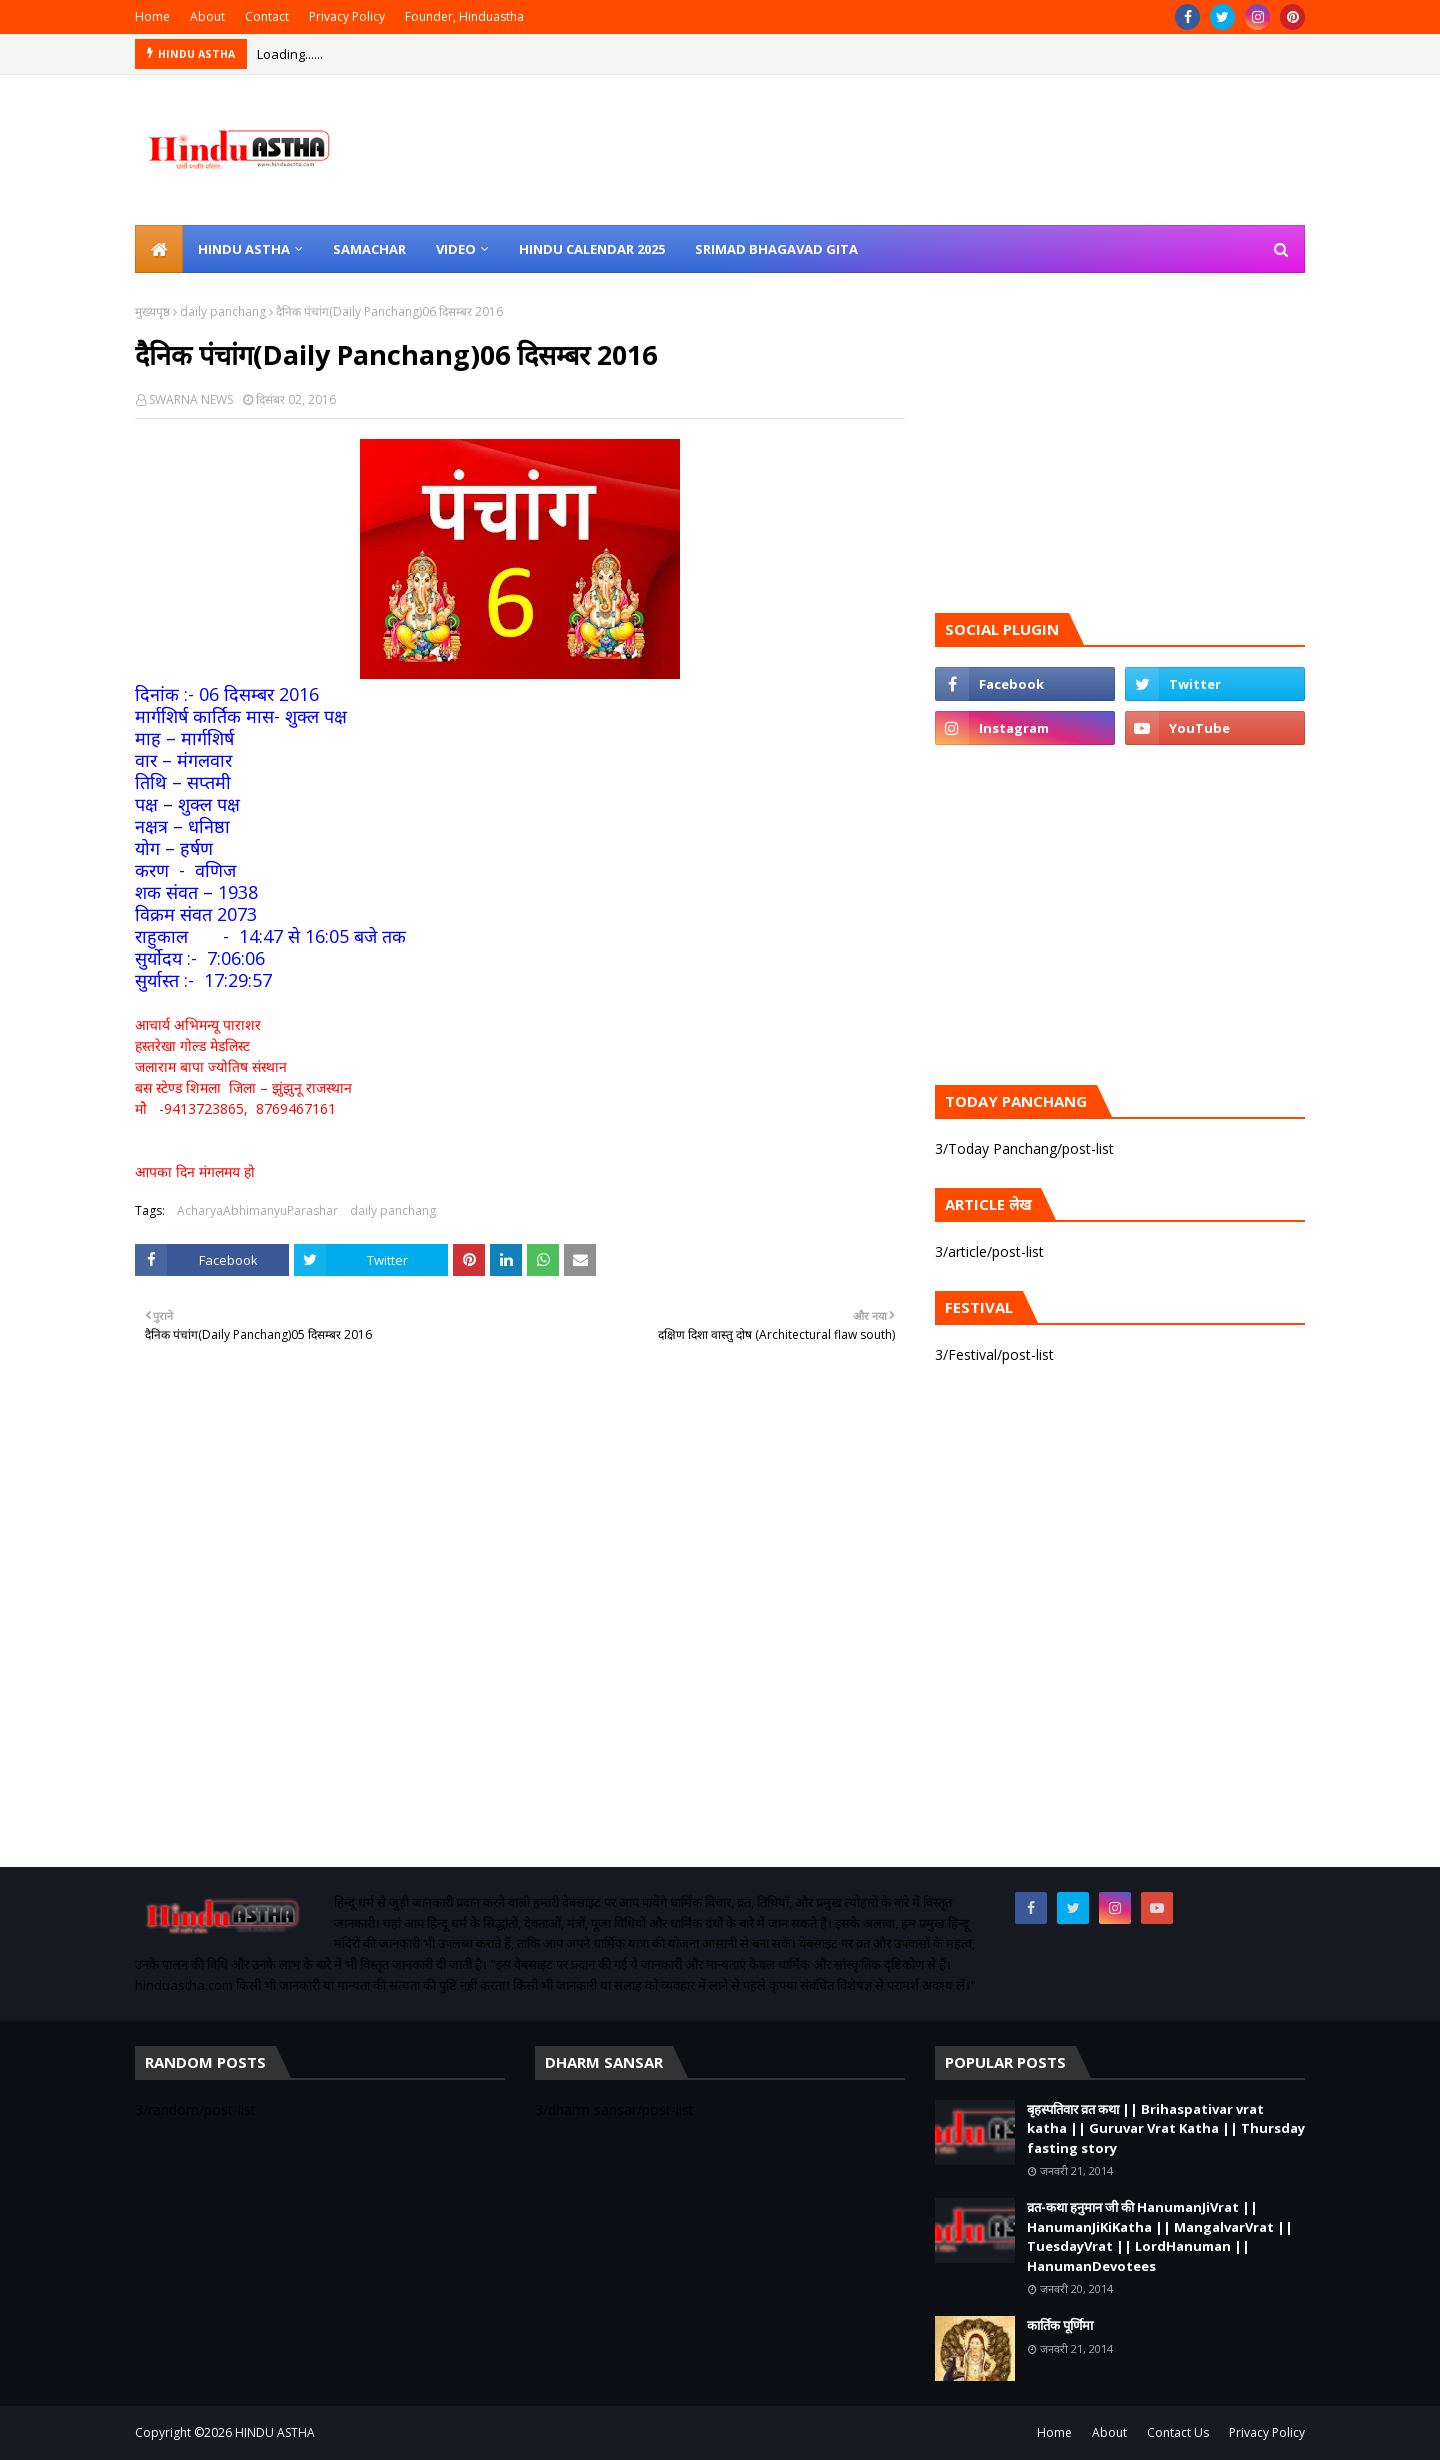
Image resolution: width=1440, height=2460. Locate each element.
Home (152, 16)
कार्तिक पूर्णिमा (1060, 2325)
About (207, 16)
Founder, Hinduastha (464, 16)
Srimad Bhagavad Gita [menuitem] (776, 249)
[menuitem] (159, 249)
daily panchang (223, 311)
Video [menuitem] (456, 249)
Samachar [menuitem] (369, 249)
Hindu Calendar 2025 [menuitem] (592, 249)
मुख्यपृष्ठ (152, 311)
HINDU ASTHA (275, 2432)
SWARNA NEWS (191, 399)
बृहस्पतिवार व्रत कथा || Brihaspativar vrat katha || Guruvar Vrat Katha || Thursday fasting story (1166, 2128)
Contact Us (1178, 2432)
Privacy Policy (347, 16)
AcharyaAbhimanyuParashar (257, 1210)
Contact (267, 16)
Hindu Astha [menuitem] (244, 249)
